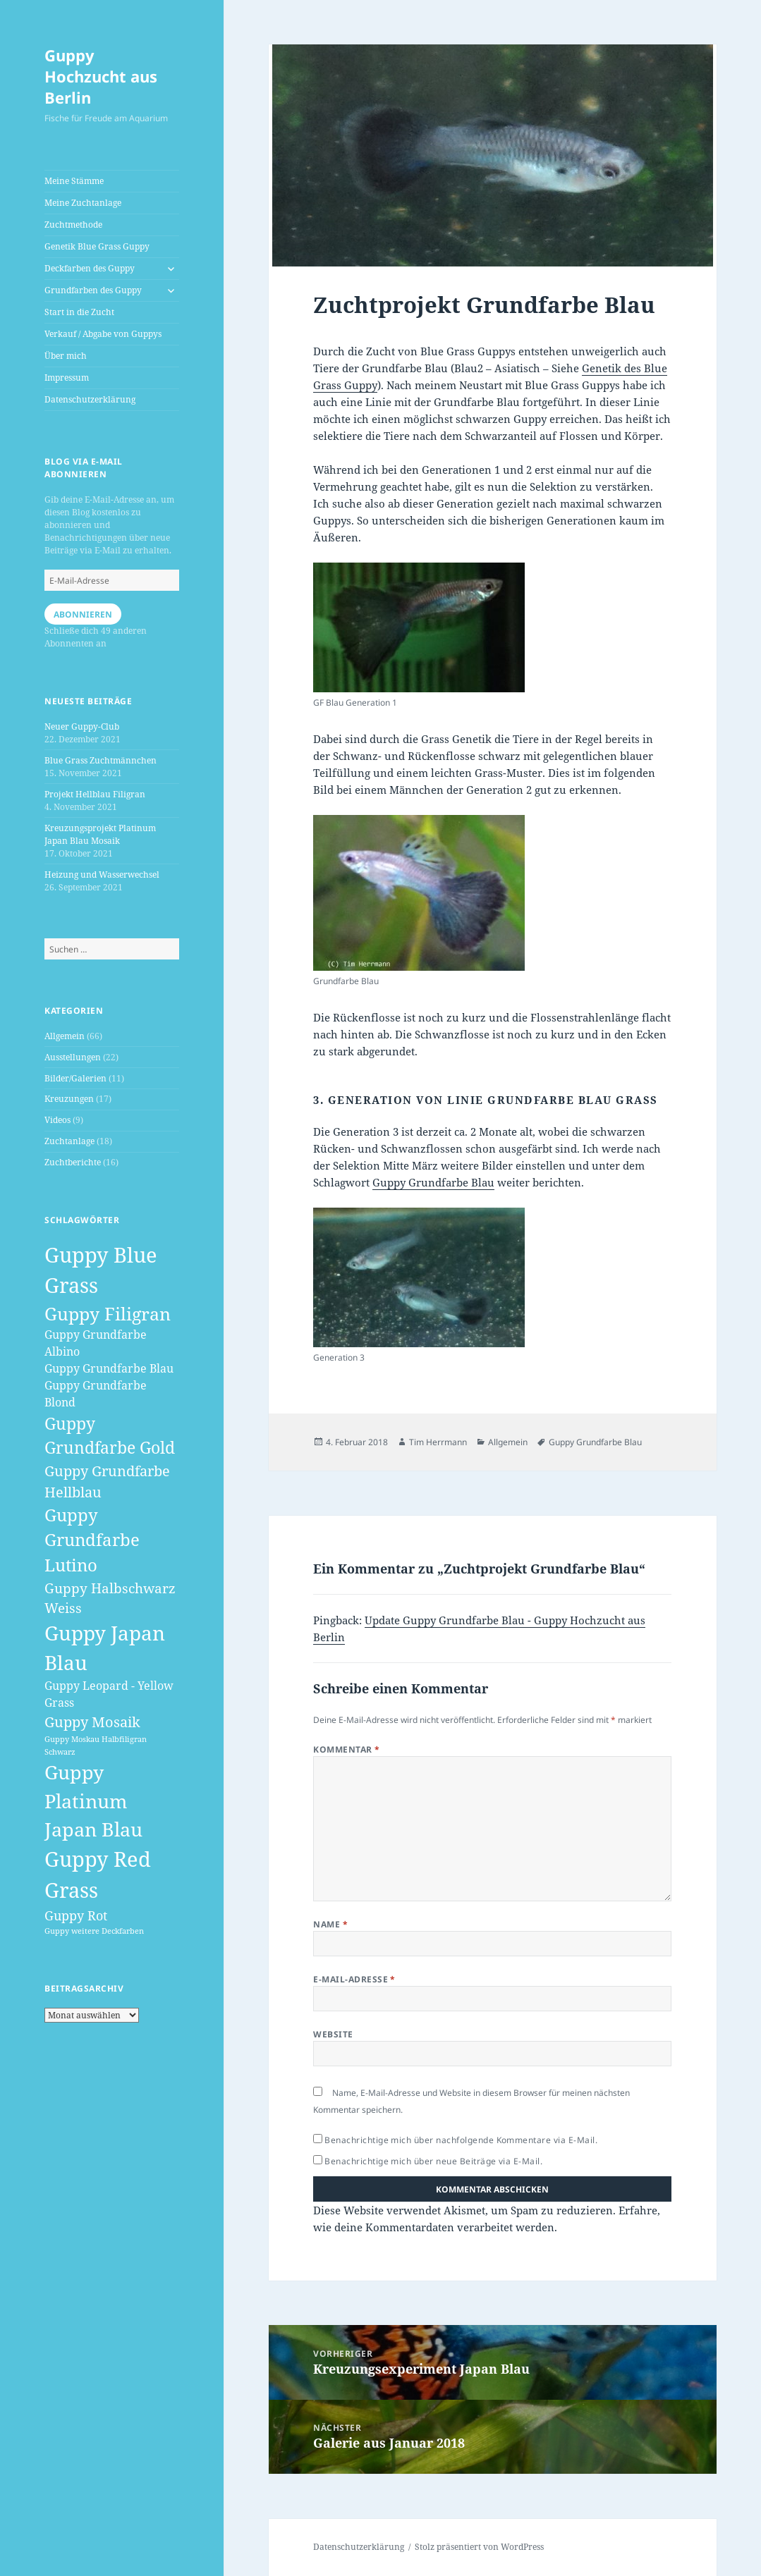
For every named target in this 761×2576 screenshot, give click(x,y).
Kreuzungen (69, 1099)
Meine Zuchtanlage (82, 203)
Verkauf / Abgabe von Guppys (103, 334)
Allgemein (64, 1036)
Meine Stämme (74, 181)
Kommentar (346, 1749)
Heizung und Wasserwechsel (101, 875)
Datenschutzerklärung (89, 399)
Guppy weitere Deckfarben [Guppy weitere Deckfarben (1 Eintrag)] (94, 1931)
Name (330, 1924)
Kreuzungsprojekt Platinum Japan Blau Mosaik (100, 834)
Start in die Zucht (79, 312)
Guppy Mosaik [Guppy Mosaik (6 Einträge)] (92, 1721)
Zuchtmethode (73, 225)
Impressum (66, 378)
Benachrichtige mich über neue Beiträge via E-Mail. (433, 2161)
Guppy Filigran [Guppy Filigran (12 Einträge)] (107, 1313)
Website (333, 2034)
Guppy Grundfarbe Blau (433, 1182)
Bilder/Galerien (75, 1078)
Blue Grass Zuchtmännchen (100, 760)
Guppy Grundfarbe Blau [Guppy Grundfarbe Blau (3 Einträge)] (108, 1368)
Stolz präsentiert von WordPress (479, 2547)
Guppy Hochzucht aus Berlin (100, 76)
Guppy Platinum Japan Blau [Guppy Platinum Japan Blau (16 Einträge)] (93, 1800)
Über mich (65, 356)
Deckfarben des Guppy (89, 268)
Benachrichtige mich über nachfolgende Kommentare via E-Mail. (460, 2140)
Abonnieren (83, 614)
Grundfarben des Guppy (93, 290)
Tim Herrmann (438, 1442)
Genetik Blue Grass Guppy (97, 246)
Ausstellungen (72, 1057)
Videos (57, 1120)
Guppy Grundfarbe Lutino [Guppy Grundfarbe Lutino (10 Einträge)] (92, 1540)
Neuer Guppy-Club (81, 726)
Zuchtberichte (72, 1162)
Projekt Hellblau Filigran (94, 794)
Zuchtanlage (69, 1141)
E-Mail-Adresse (354, 1979)
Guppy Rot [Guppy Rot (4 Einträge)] (75, 1915)
